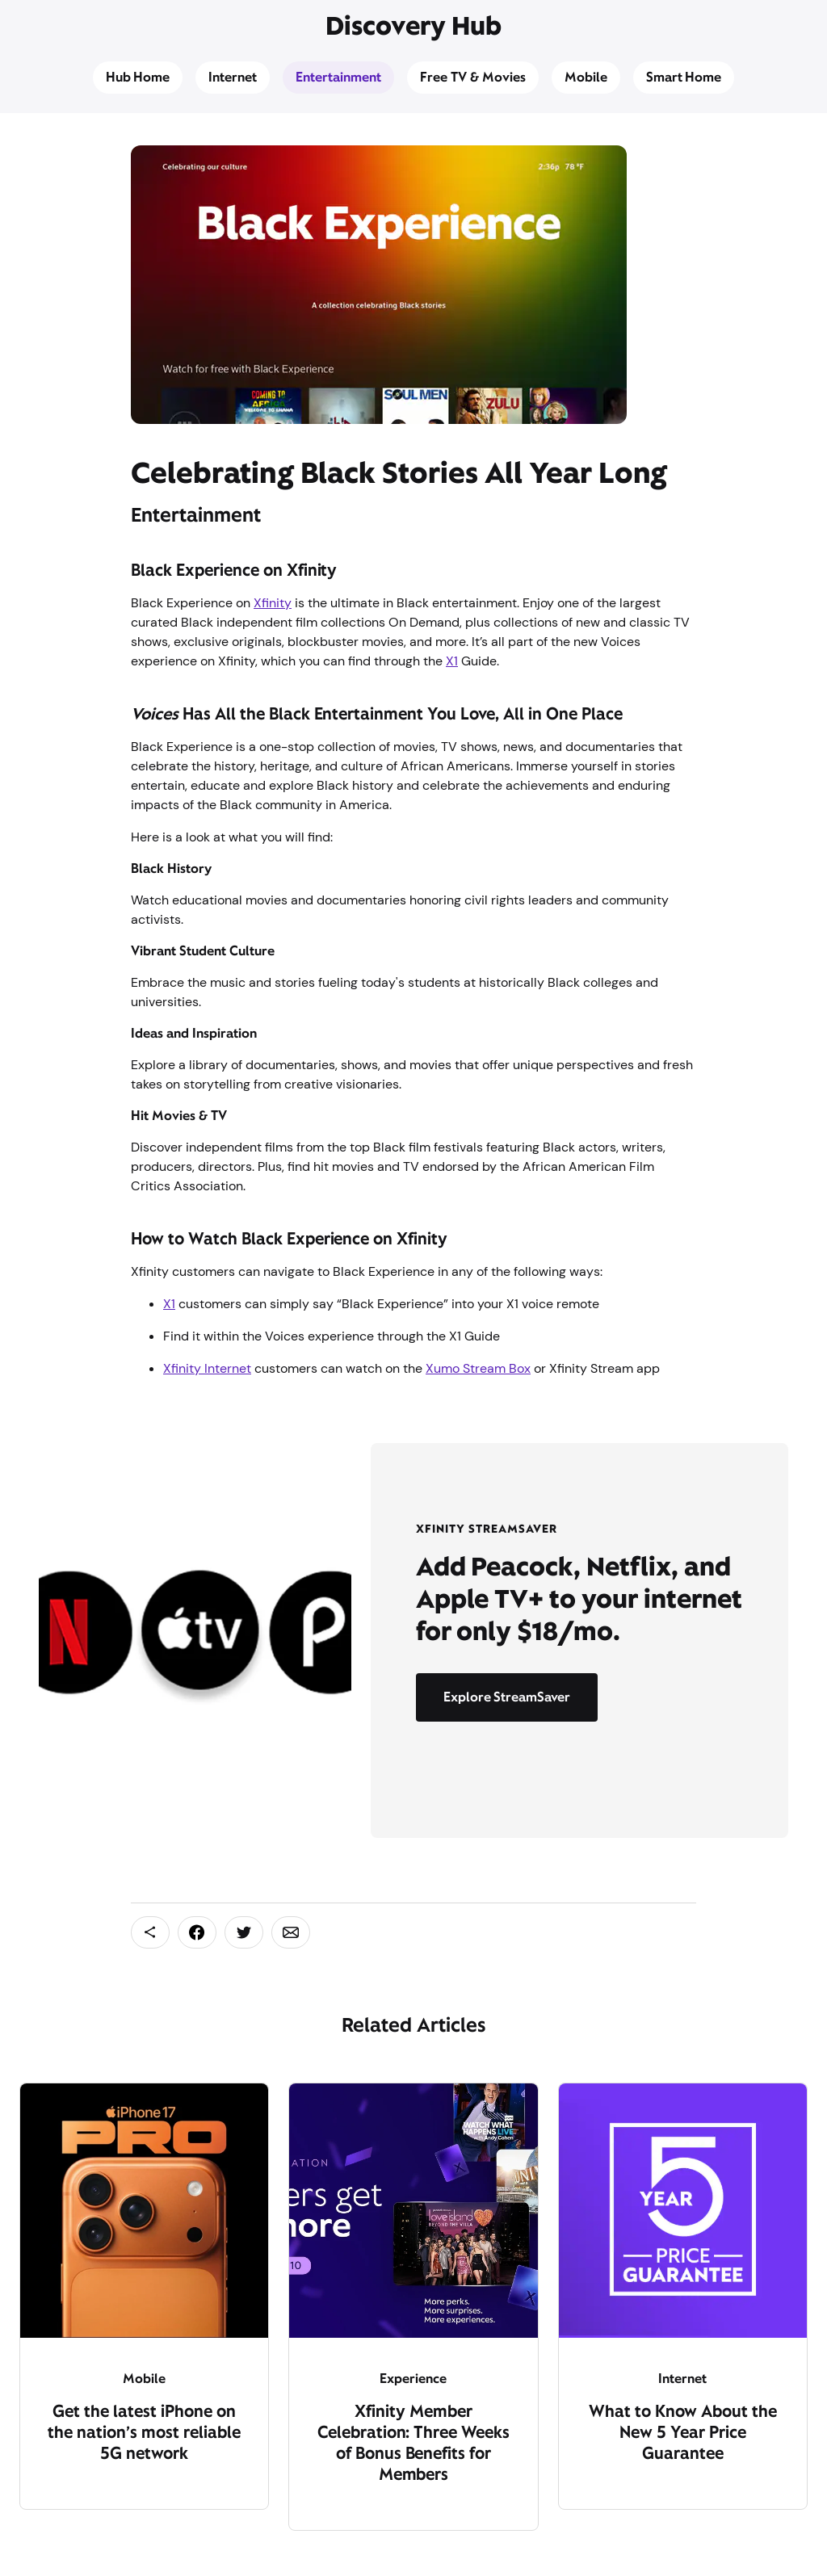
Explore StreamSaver (507, 1697)
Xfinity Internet (207, 1368)
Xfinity (273, 602)
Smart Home (684, 77)
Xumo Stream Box (478, 1368)
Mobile (586, 77)
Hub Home (138, 77)
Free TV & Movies (473, 77)
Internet (232, 77)
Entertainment (338, 77)
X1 (452, 660)
